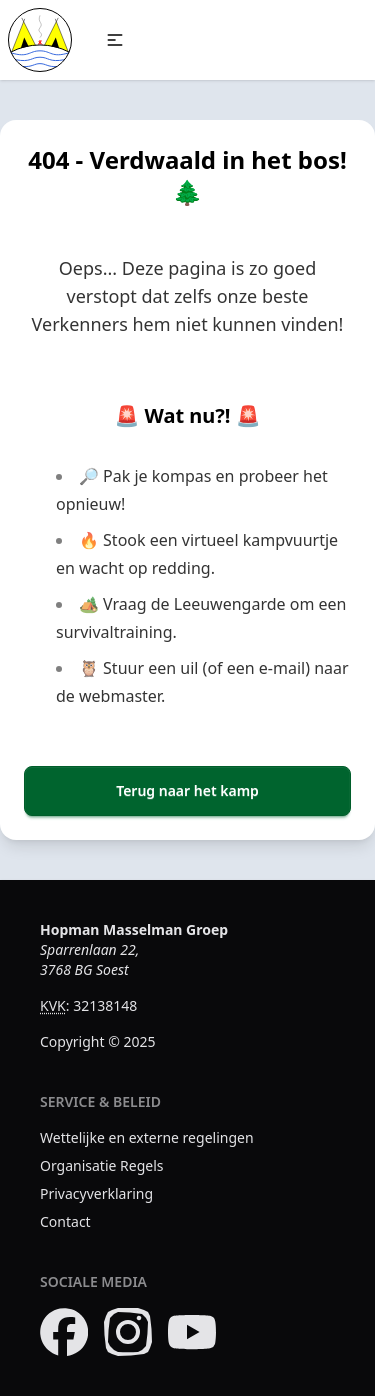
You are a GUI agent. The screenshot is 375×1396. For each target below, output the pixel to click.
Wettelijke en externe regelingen (147, 1137)
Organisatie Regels (102, 1165)
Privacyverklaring (96, 1193)
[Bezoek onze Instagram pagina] (128, 1332)
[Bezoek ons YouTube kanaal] (192, 1332)
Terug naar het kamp (187, 790)
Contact (65, 1221)
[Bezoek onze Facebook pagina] (64, 1332)
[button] (115, 40)
